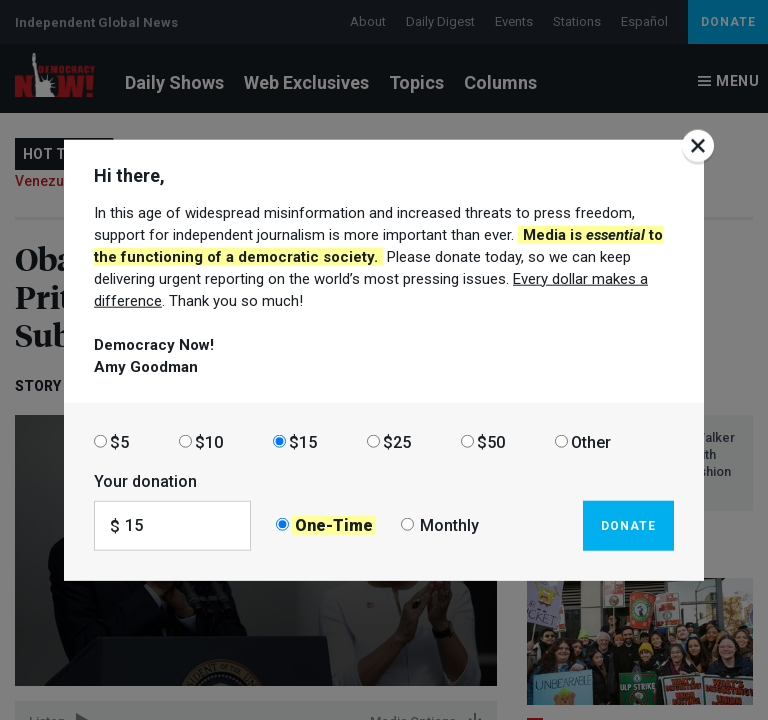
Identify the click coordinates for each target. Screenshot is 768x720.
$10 (209, 441)
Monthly (449, 525)
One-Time (334, 525)
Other (591, 441)
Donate (628, 525)
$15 (303, 441)
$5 (119, 441)
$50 (491, 441)
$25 (397, 441)
